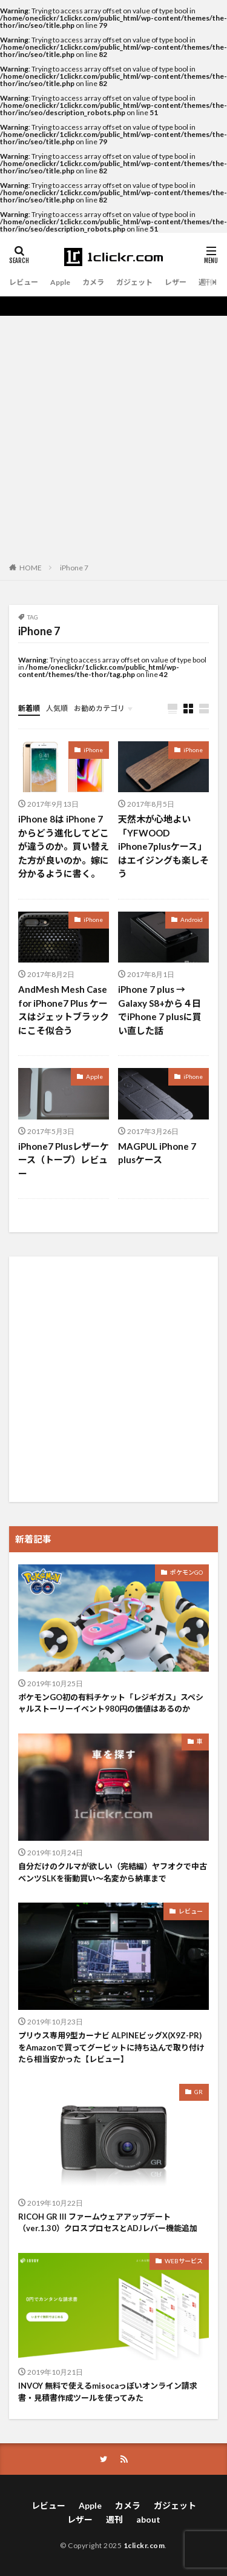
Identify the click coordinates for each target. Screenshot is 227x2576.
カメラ (93, 282)
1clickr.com (144, 2545)
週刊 (206, 282)
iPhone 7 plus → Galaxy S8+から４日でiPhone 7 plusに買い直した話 (160, 1010)
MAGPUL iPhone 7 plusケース (157, 1153)
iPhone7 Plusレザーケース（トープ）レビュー (63, 1160)
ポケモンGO (186, 1572)
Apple (60, 282)
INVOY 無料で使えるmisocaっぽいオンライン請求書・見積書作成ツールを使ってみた (107, 2392)
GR (198, 2091)
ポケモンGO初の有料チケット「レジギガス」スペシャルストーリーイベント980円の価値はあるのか (110, 1703)
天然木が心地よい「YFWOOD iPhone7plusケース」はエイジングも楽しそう (163, 846)
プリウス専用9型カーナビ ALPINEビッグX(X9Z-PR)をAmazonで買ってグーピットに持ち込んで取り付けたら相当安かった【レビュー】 (111, 2047)
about (148, 2519)
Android (191, 919)
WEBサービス (184, 2260)
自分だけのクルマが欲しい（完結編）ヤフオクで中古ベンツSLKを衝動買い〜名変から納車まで (112, 1872)
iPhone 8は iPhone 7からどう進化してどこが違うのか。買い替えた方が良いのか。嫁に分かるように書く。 (63, 846)
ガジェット (134, 282)
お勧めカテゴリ (99, 708)
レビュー (23, 282)
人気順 (57, 708)
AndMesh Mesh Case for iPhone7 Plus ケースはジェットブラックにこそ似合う (63, 1010)
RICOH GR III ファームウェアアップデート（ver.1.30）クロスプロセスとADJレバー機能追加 (107, 2223)
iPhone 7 (74, 567)
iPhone (93, 749)
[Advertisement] (113, 435)
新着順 (29, 708)
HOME (30, 567)
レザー (175, 282)
